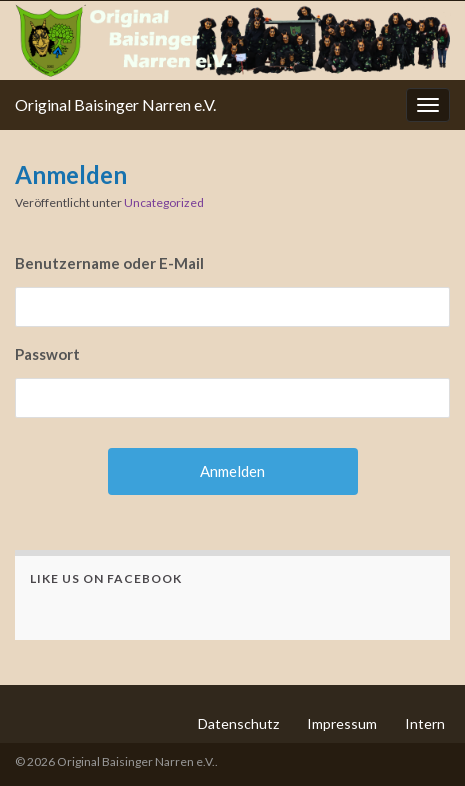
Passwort (47, 354)
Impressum (342, 723)
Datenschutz (238, 723)
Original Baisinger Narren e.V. (115, 104)
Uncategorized (164, 202)
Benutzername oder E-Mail (109, 263)
